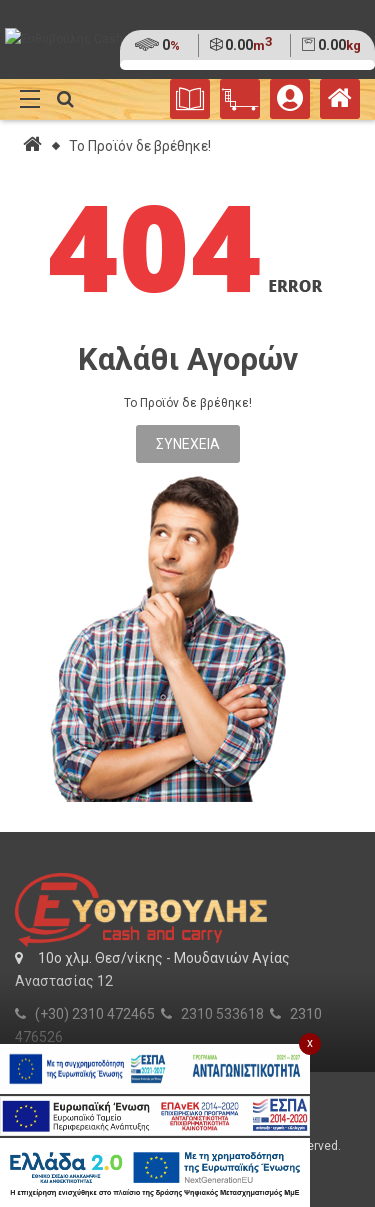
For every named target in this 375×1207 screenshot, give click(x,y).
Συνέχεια (188, 444)
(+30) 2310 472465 (95, 1014)
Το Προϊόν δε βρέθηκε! (140, 146)
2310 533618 (222, 1014)
